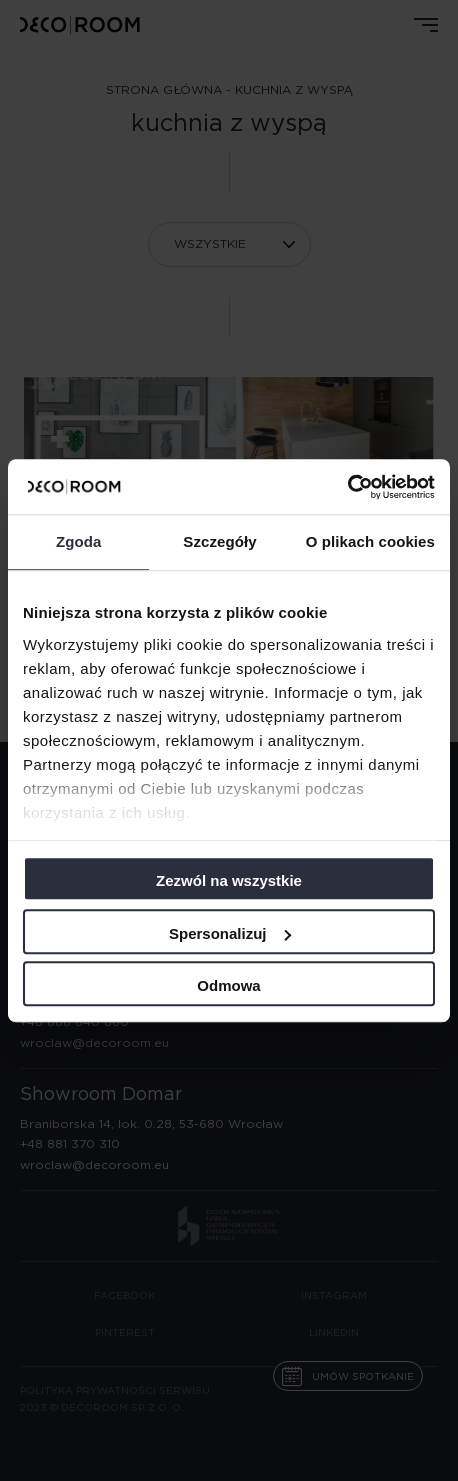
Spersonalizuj (230, 933)
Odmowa (228, 985)
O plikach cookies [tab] (370, 541)
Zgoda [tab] (79, 541)
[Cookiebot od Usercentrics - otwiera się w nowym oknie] (347, 487)
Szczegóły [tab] (219, 541)
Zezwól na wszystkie (229, 880)
